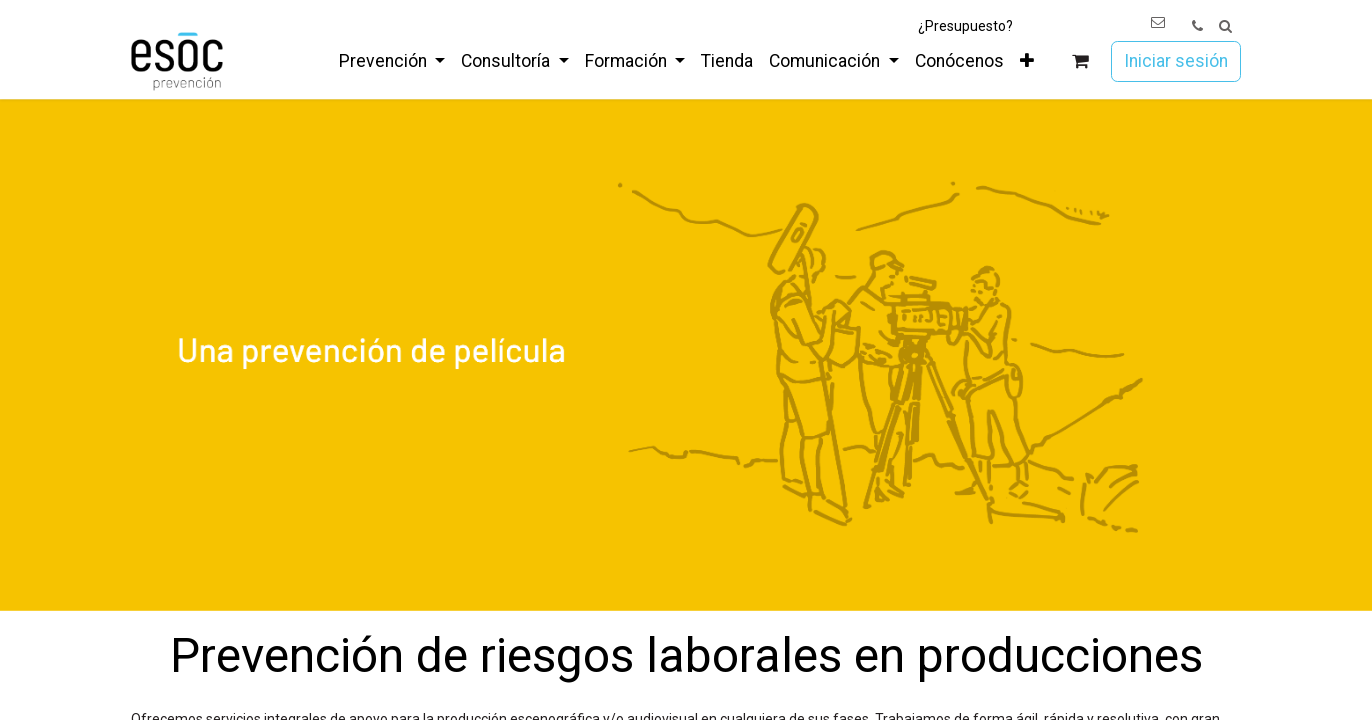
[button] (1225, 26)
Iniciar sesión (1176, 61)
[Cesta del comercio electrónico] (1080, 61)
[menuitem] (392, 61)
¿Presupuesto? (965, 26)
